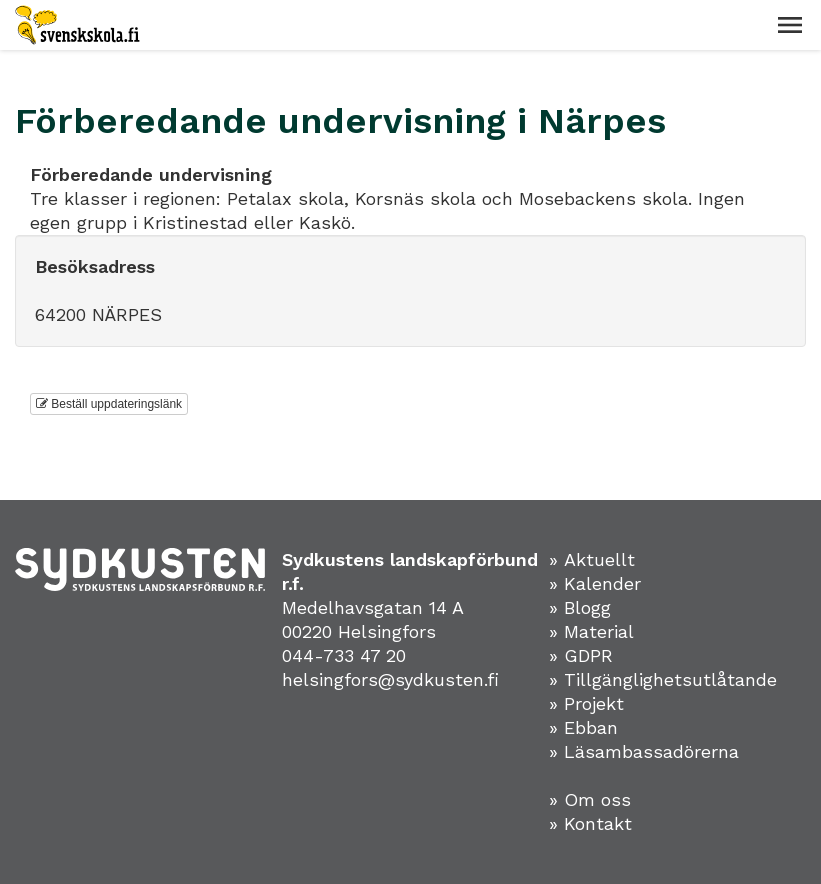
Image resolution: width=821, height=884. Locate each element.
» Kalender (595, 583)
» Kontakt (590, 823)
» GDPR (581, 655)
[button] (790, 25)
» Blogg (580, 607)
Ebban (591, 727)
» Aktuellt (592, 559)
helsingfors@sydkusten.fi (390, 679)
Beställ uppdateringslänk (109, 404)
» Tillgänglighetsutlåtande (663, 679)
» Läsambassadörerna (644, 751)
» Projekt (586, 703)
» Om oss (590, 799)
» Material (591, 631)
